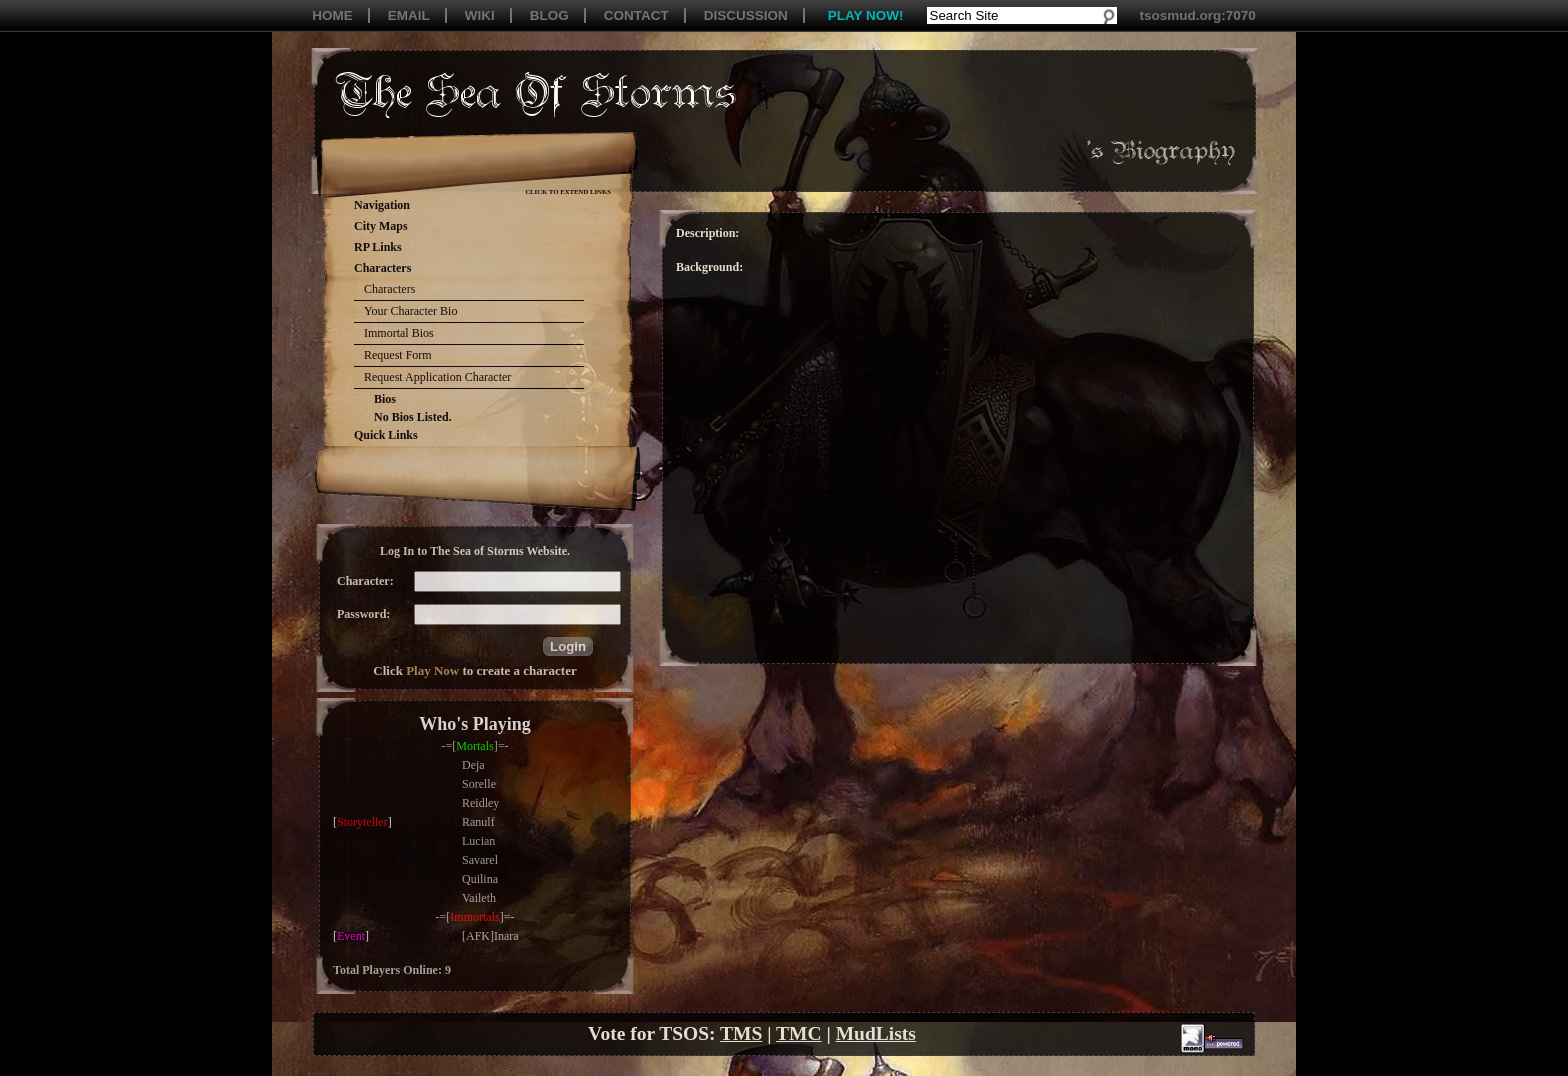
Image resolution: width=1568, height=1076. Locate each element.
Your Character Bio (410, 311)
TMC (799, 1033)
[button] (568, 646)
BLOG (549, 15)
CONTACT (636, 15)
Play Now (432, 670)
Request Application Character (437, 377)
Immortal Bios (399, 333)
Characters (389, 289)
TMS (741, 1033)
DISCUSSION (746, 15)
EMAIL (409, 15)
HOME (332, 15)
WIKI (480, 15)
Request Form (398, 355)
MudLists (876, 1033)
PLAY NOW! (866, 15)
